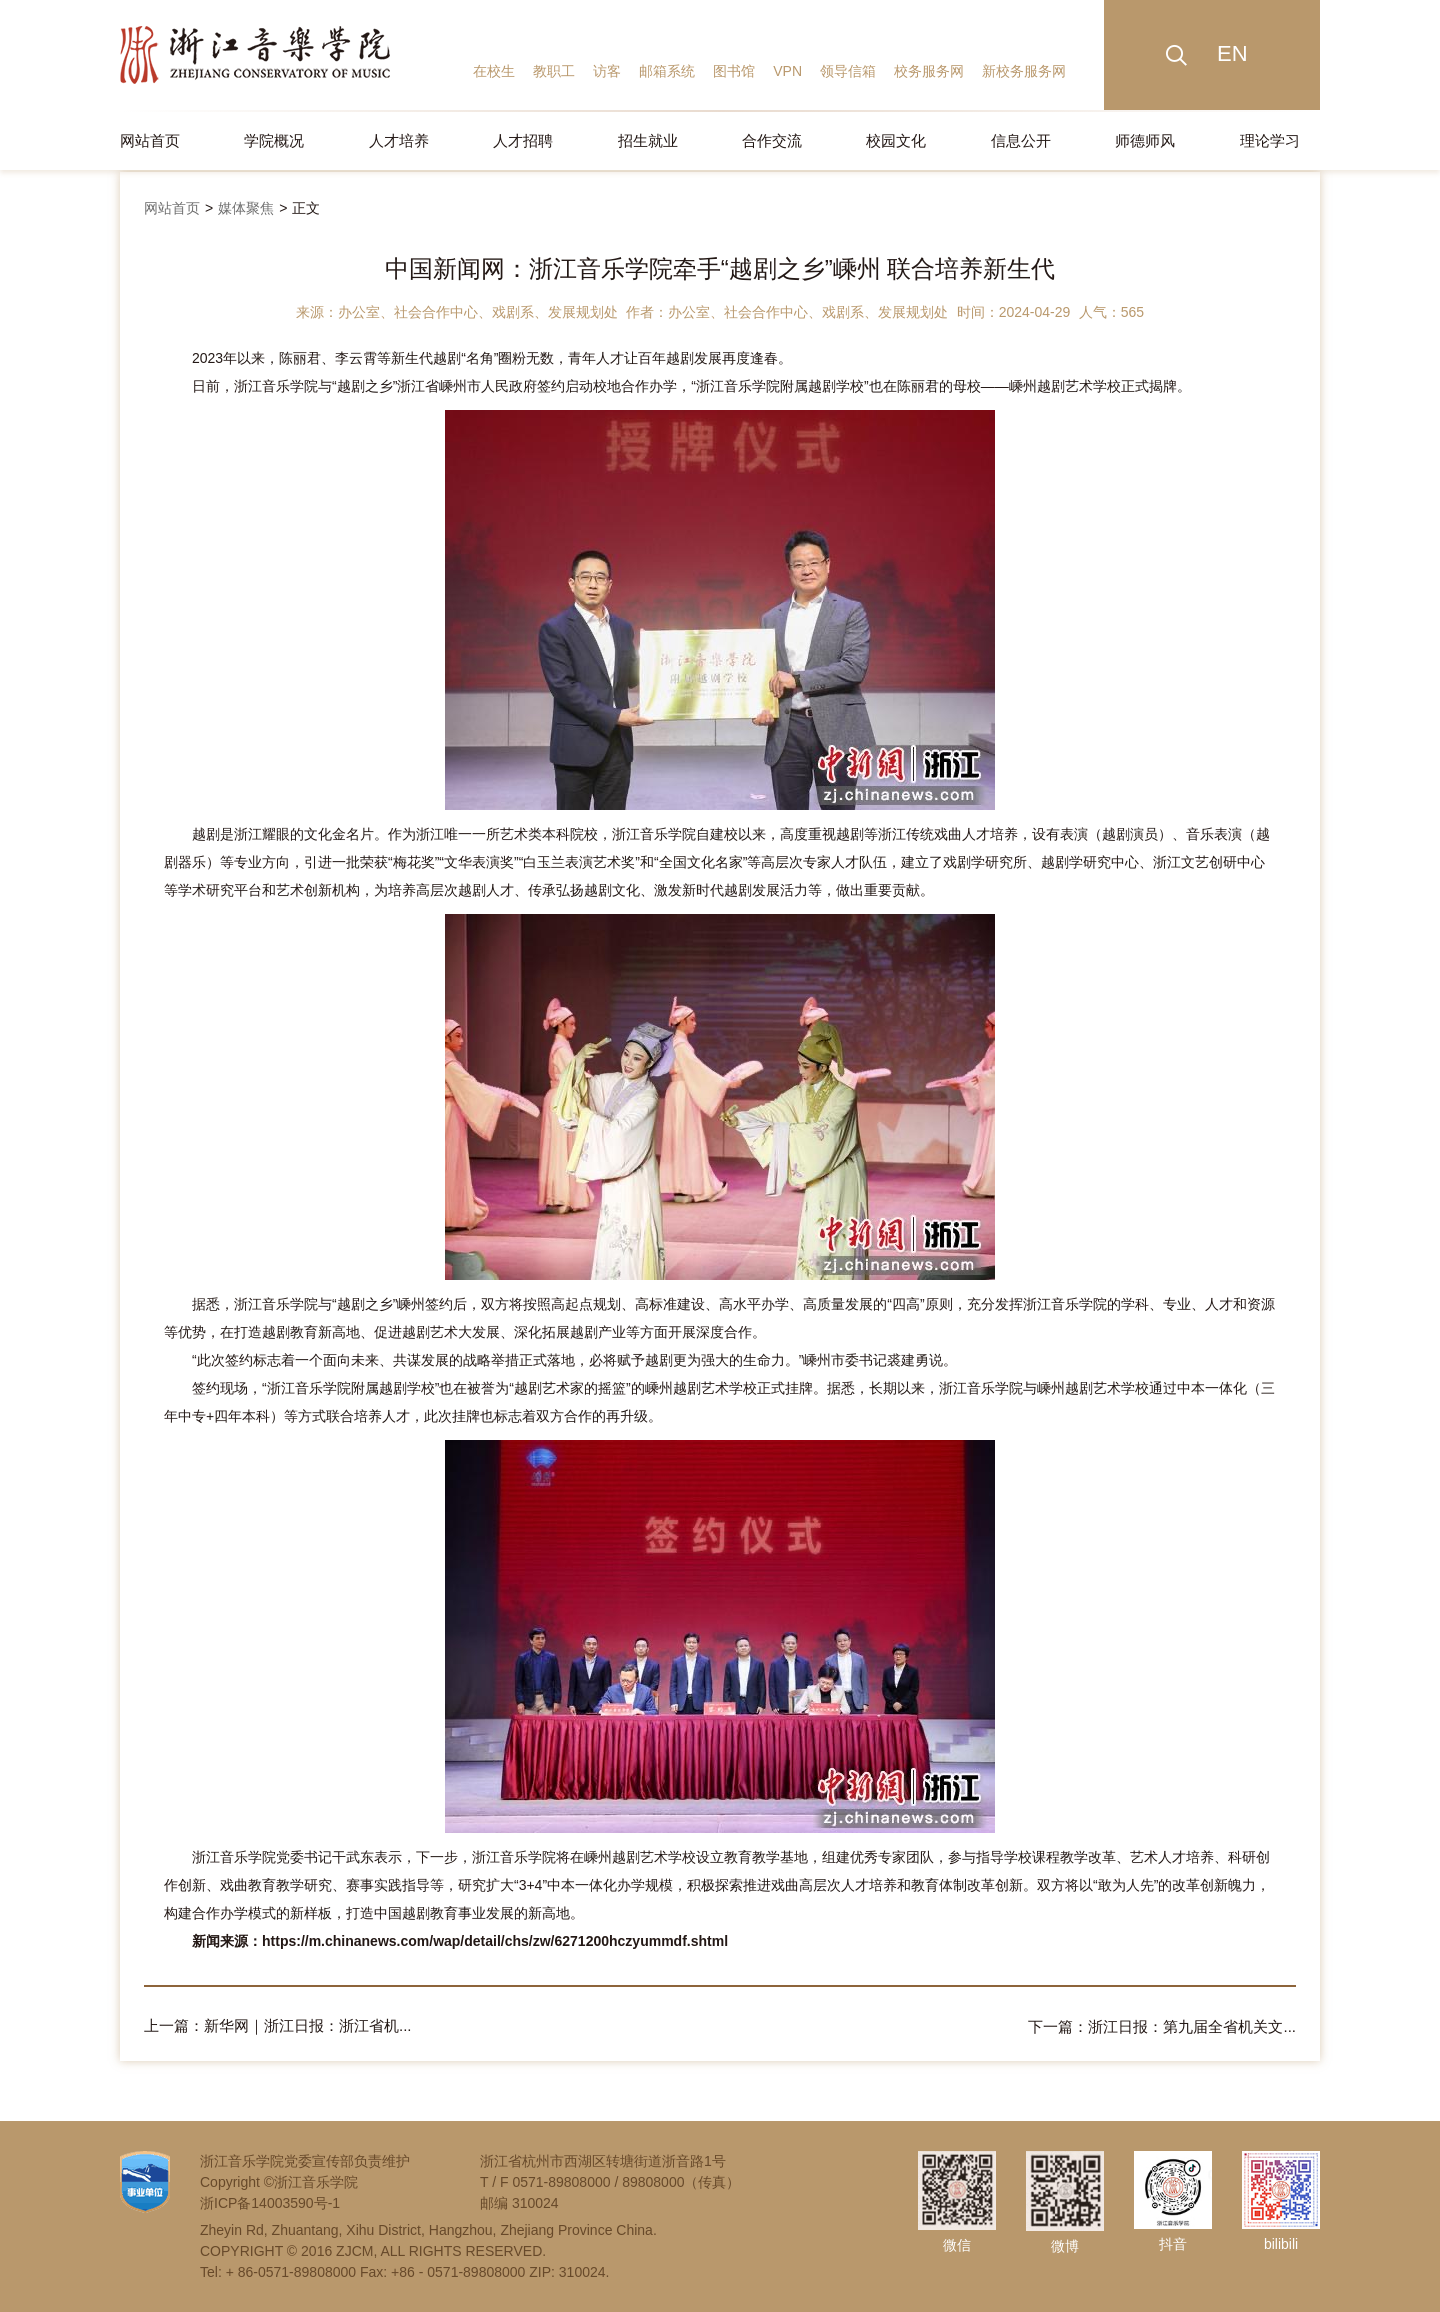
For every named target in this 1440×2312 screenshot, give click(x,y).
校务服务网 (929, 71)
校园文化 (896, 140)
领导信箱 (848, 71)
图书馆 (734, 71)
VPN (787, 71)
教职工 (554, 71)
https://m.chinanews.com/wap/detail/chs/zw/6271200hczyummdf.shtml (495, 1941)
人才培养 (399, 140)
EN (1232, 53)
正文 (306, 208)
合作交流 (772, 140)
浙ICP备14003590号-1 (270, 2202)
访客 (607, 71)
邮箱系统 (667, 71)
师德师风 (1145, 140)
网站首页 (150, 140)
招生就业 (648, 140)
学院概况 (274, 140)
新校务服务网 (1024, 71)
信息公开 (1021, 140)
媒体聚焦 (246, 208)
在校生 (494, 71)
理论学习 (1270, 140)
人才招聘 (523, 140)
